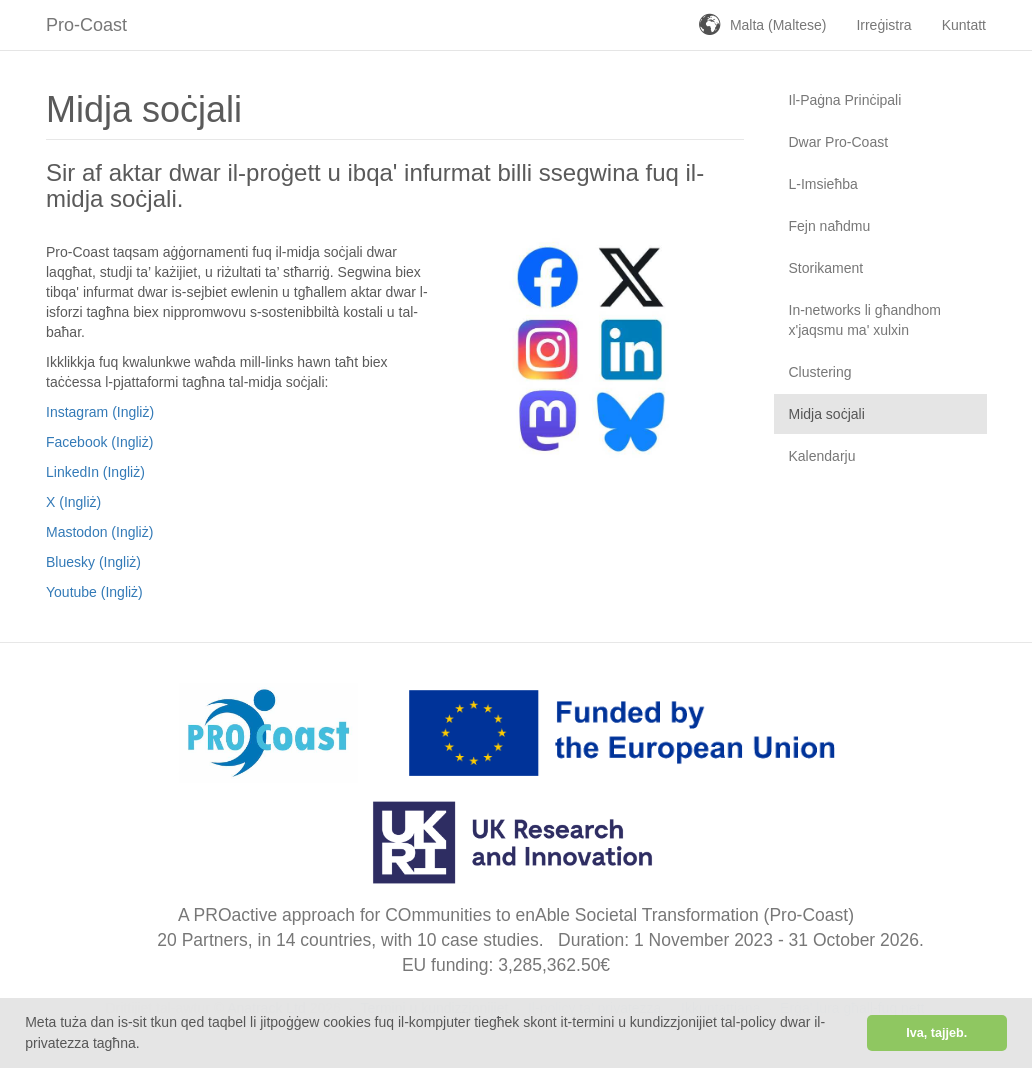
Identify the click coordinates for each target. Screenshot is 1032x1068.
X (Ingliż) (73, 502)
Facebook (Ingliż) (99, 442)
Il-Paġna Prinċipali (845, 100)
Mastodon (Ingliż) (99, 532)
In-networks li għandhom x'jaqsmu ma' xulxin (865, 320)
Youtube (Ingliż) (94, 592)
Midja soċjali (827, 414)
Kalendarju (822, 456)
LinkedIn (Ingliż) (95, 472)
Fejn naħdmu (830, 226)
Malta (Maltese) (778, 25)
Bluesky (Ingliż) (93, 562)
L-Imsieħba (823, 184)
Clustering (820, 372)
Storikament (826, 268)
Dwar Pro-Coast (839, 142)
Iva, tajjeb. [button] (936, 1033)
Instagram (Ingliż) (100, 412)
